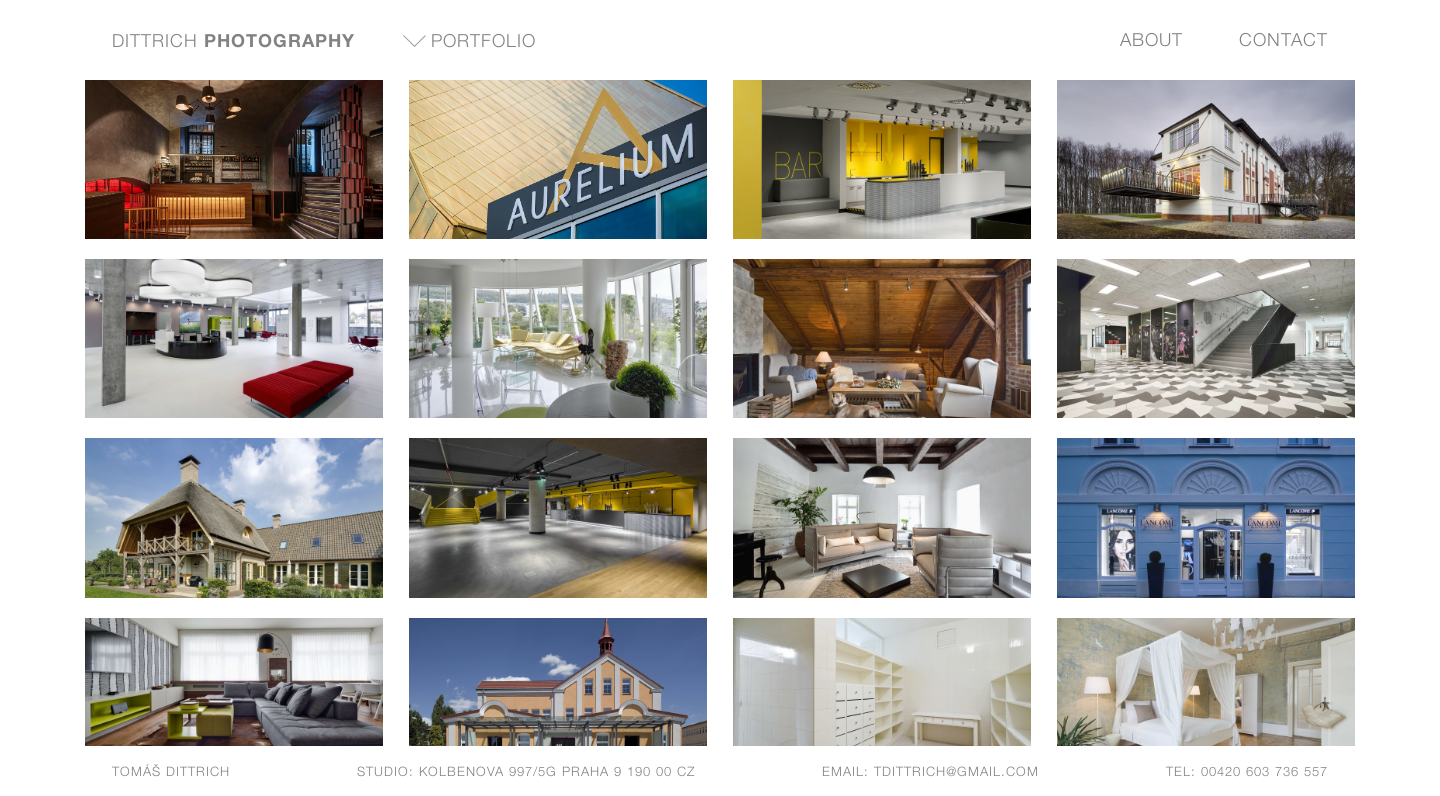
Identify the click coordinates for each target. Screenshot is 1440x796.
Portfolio (483, 40)
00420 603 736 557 (1264, 771)
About (1151, 39)
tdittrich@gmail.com (956, 771)
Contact (1283, 39)
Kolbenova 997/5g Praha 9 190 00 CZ (557, 771)
